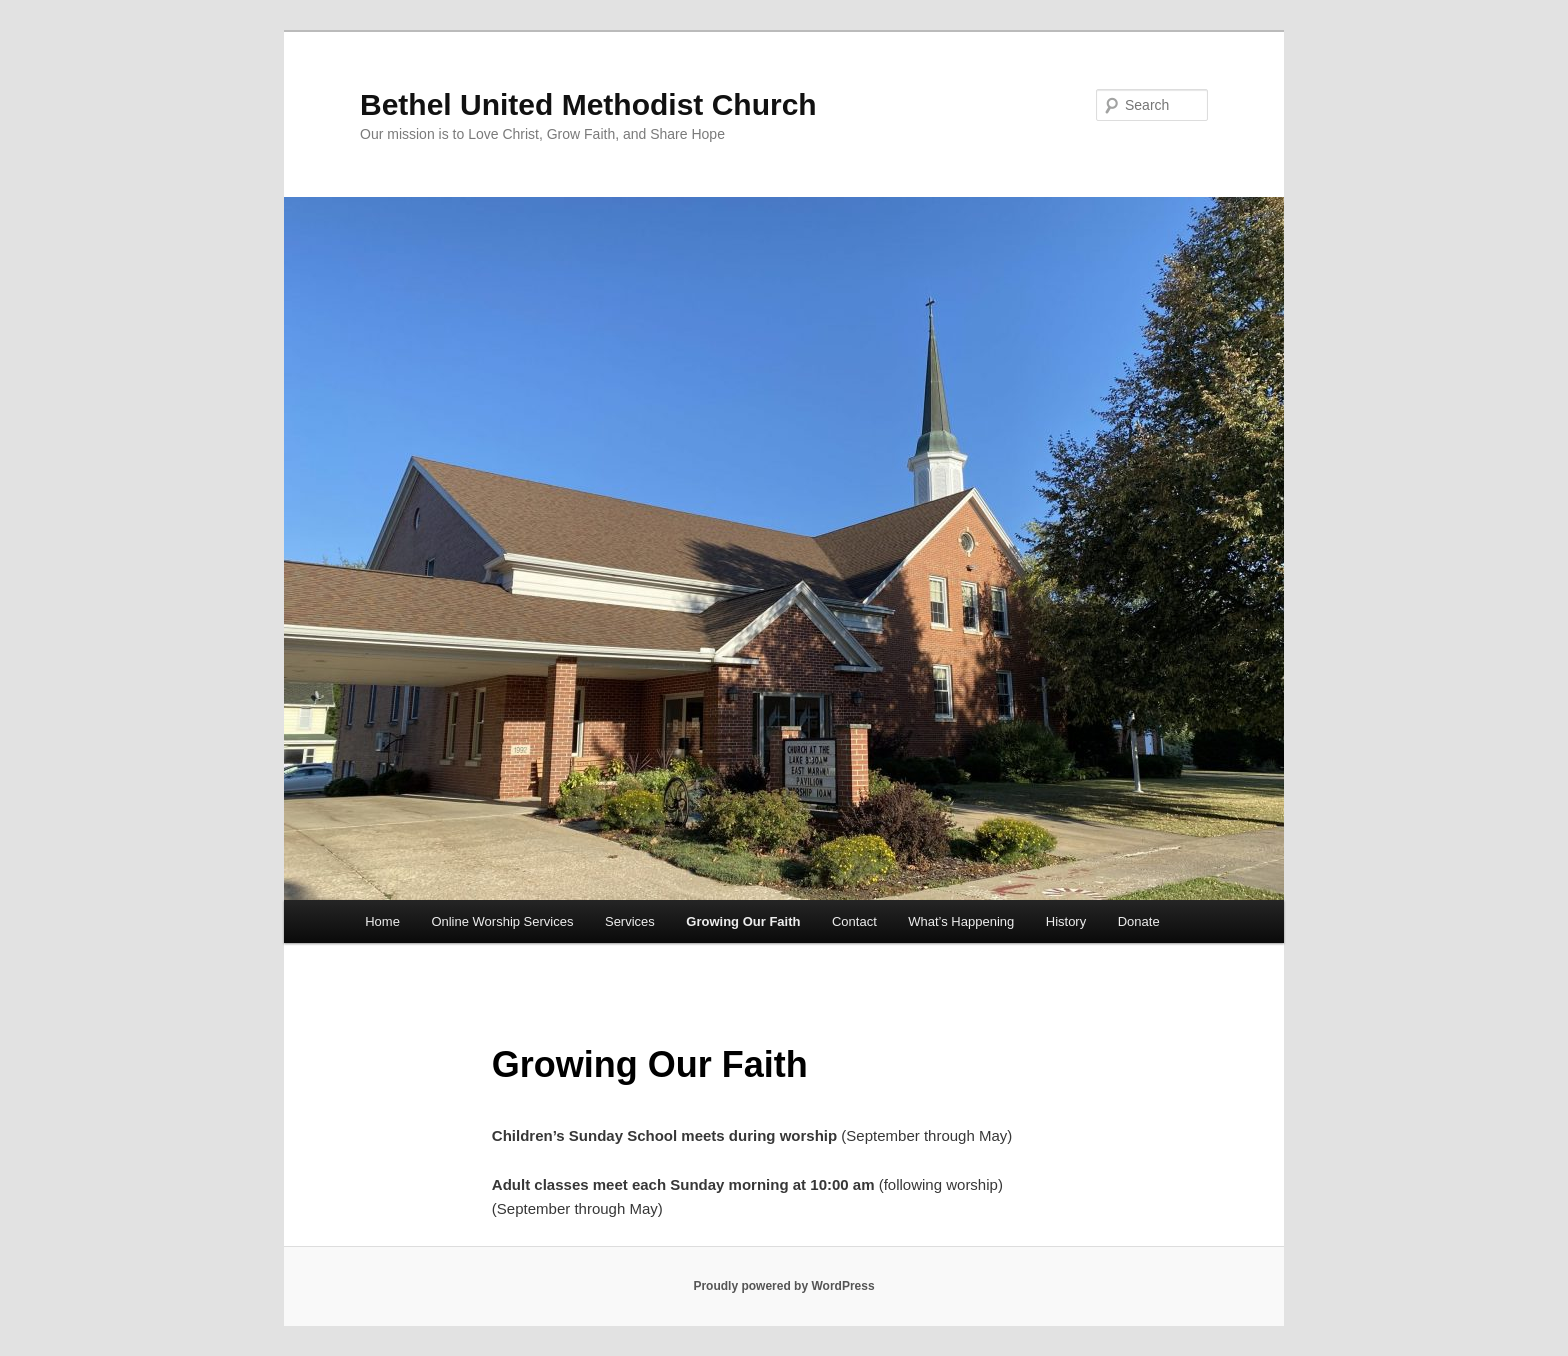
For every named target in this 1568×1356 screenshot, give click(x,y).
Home (382, 921)
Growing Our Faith (743, 921)
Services (630, 921)
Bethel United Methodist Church (588, 104)
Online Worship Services (502, 921)
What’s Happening (961, 921)
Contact (854, 921)
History (1066, 921)
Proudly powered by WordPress (783, 1286)
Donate (1139, 921)
